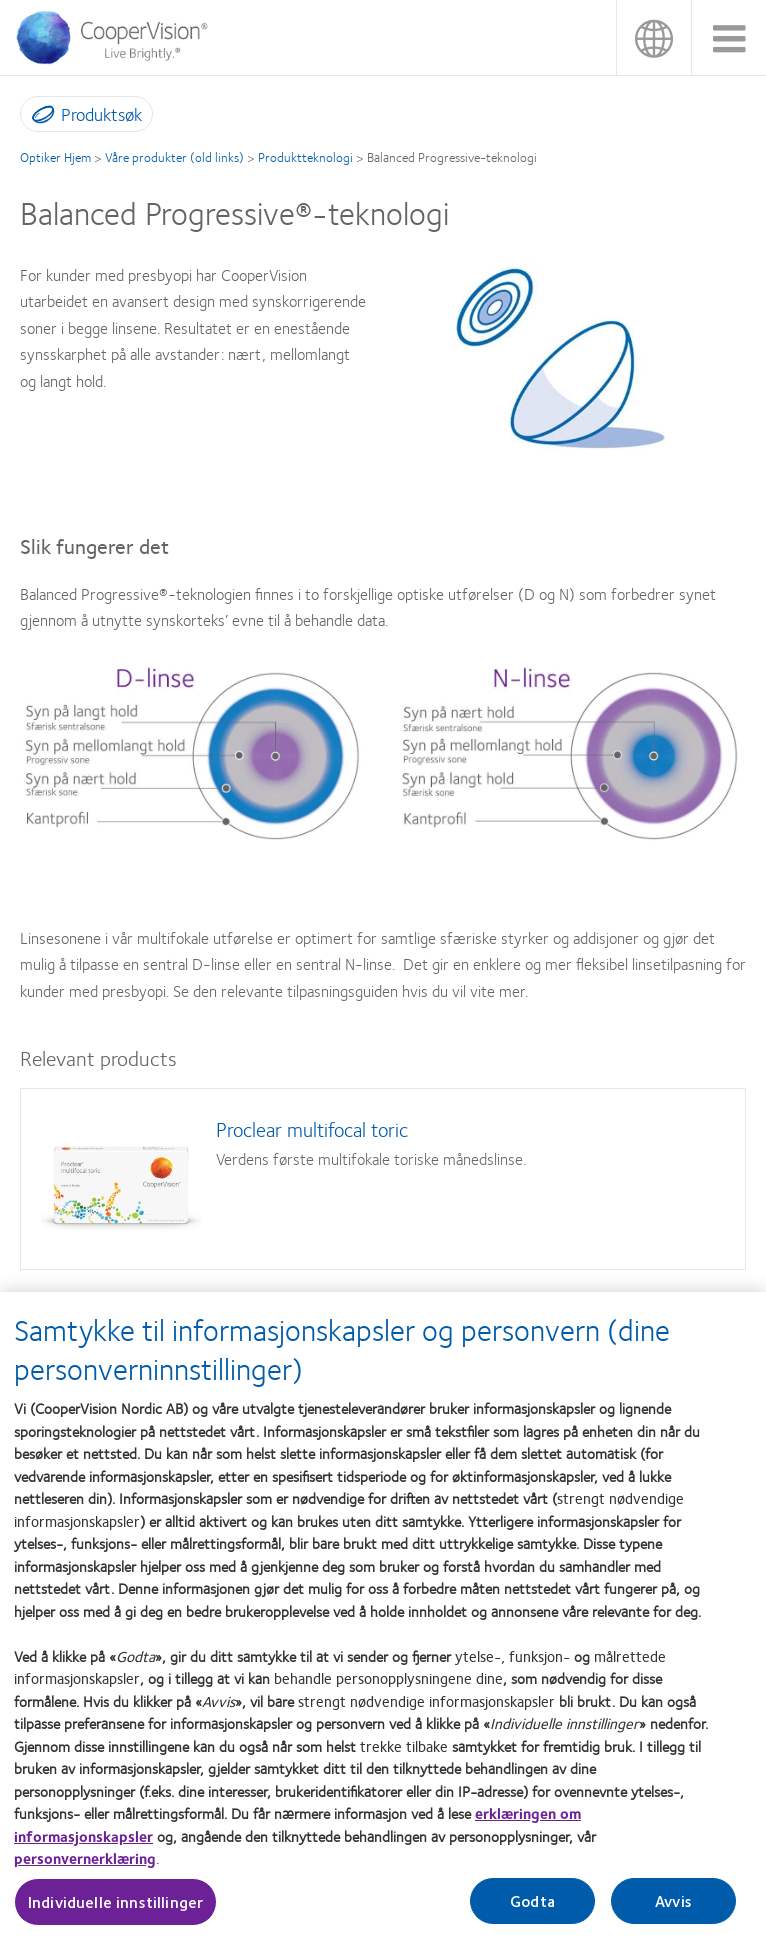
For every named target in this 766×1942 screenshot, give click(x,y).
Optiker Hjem (55, 157)
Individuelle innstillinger (115, 1908)
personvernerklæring (85, 1865)
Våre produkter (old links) (174, 157)
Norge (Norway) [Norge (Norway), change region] (653, 37)
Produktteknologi (305, 157)
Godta (532, 1907)
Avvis (673, 1907)
